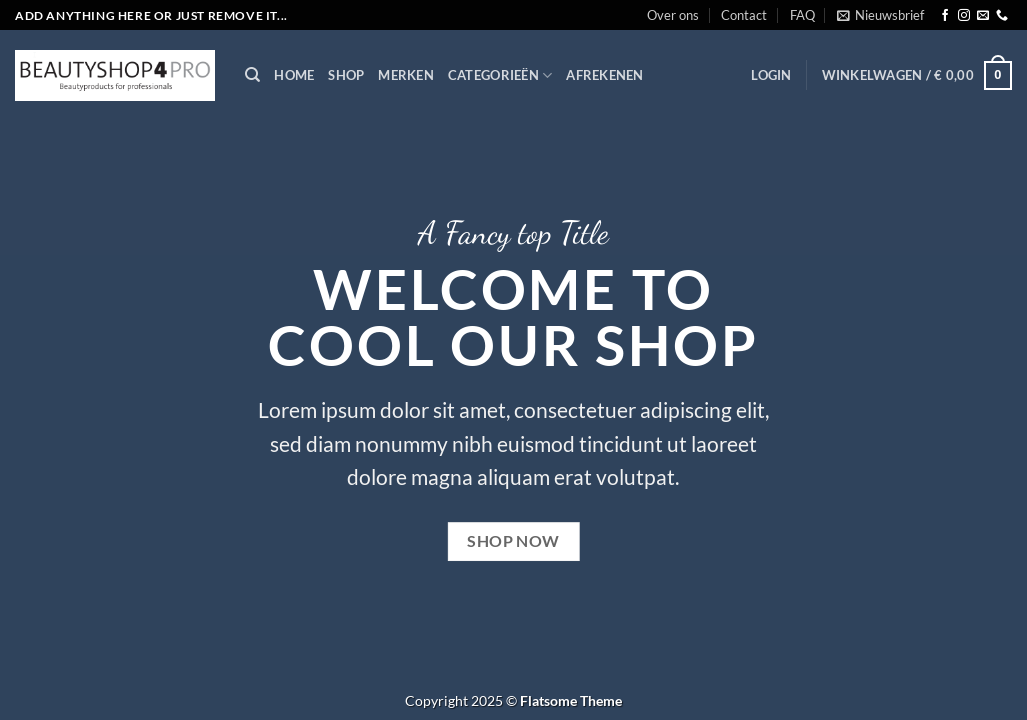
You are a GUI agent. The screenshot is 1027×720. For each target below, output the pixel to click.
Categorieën (500, 75)
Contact (744, 15)
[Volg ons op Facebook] (945, 16)
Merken (406, 75)
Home (294, 75)
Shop (346, 75)
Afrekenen (604, 75)
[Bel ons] (1002, 16)
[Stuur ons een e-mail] (983, 16)
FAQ (802, 15)
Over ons (673, 15)
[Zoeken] (252, 75)
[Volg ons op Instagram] (964, 16)
